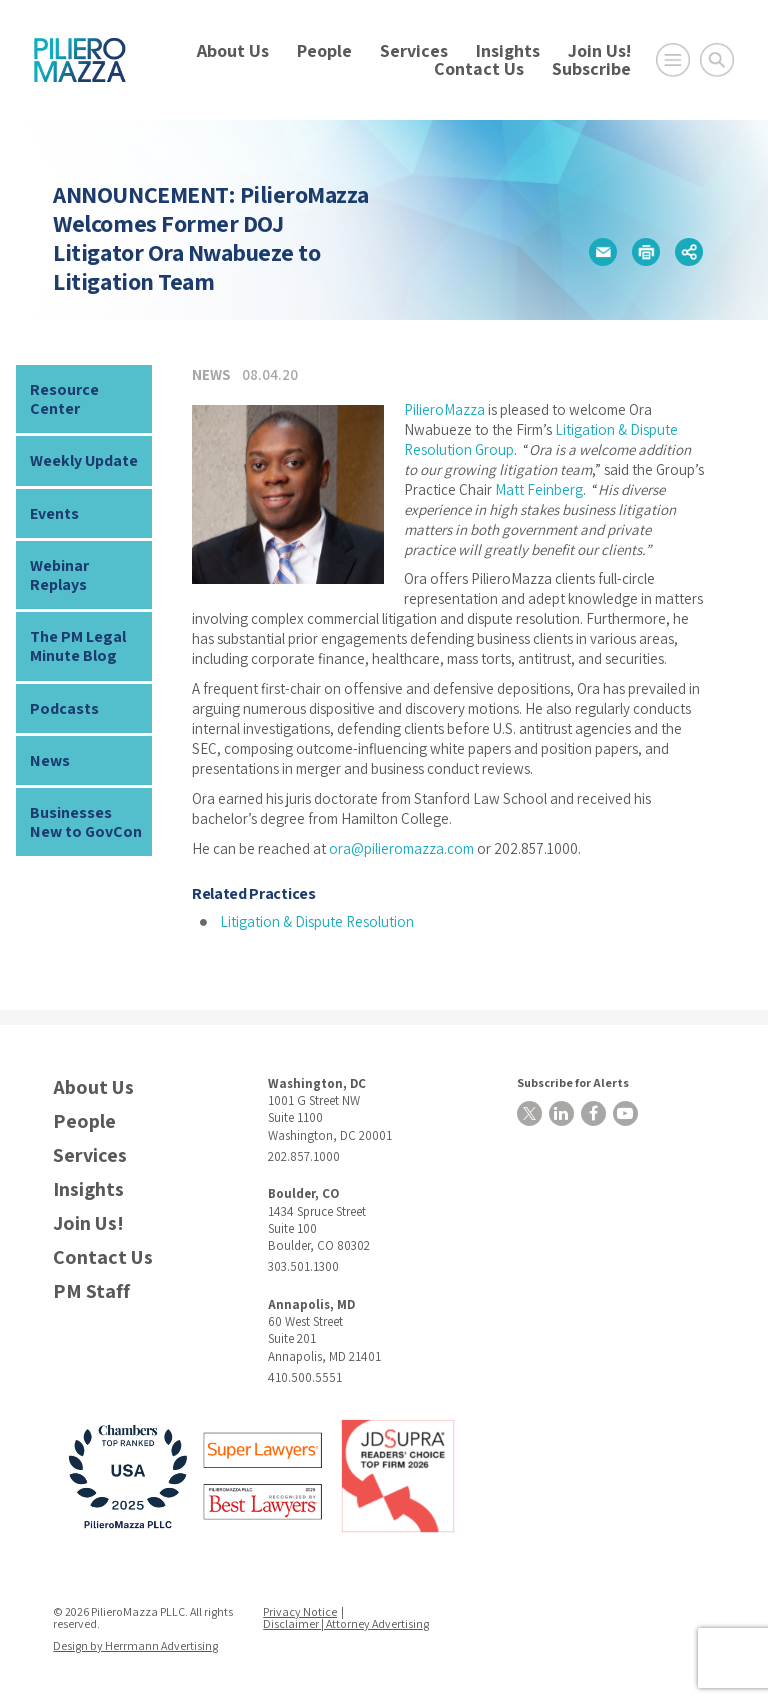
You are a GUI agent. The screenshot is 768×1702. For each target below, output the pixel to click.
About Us (233, 50)
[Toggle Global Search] (717, 60)
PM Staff (91, 1291)
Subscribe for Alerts (573, 1082)
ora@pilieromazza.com (401, 848)
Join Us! (599, 50)
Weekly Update (84, 460)
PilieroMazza (444, 409)
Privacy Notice (300, 1611)
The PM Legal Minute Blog (78, 646)
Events (54, 513)
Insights (508, 50)
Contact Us (479, 68)
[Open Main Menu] (673, 60)
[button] (603, 252)
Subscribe (591, 68)
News (50, 760)
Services (414, 50)
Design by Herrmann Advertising (135, 1645)
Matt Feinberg (539, 489)
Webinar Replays (59, 575)
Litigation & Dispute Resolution (317, 921)
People (324, 50)
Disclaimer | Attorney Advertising (346, 1623)
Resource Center (64, 399)
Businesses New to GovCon (86, 822)
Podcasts (64, 708)
